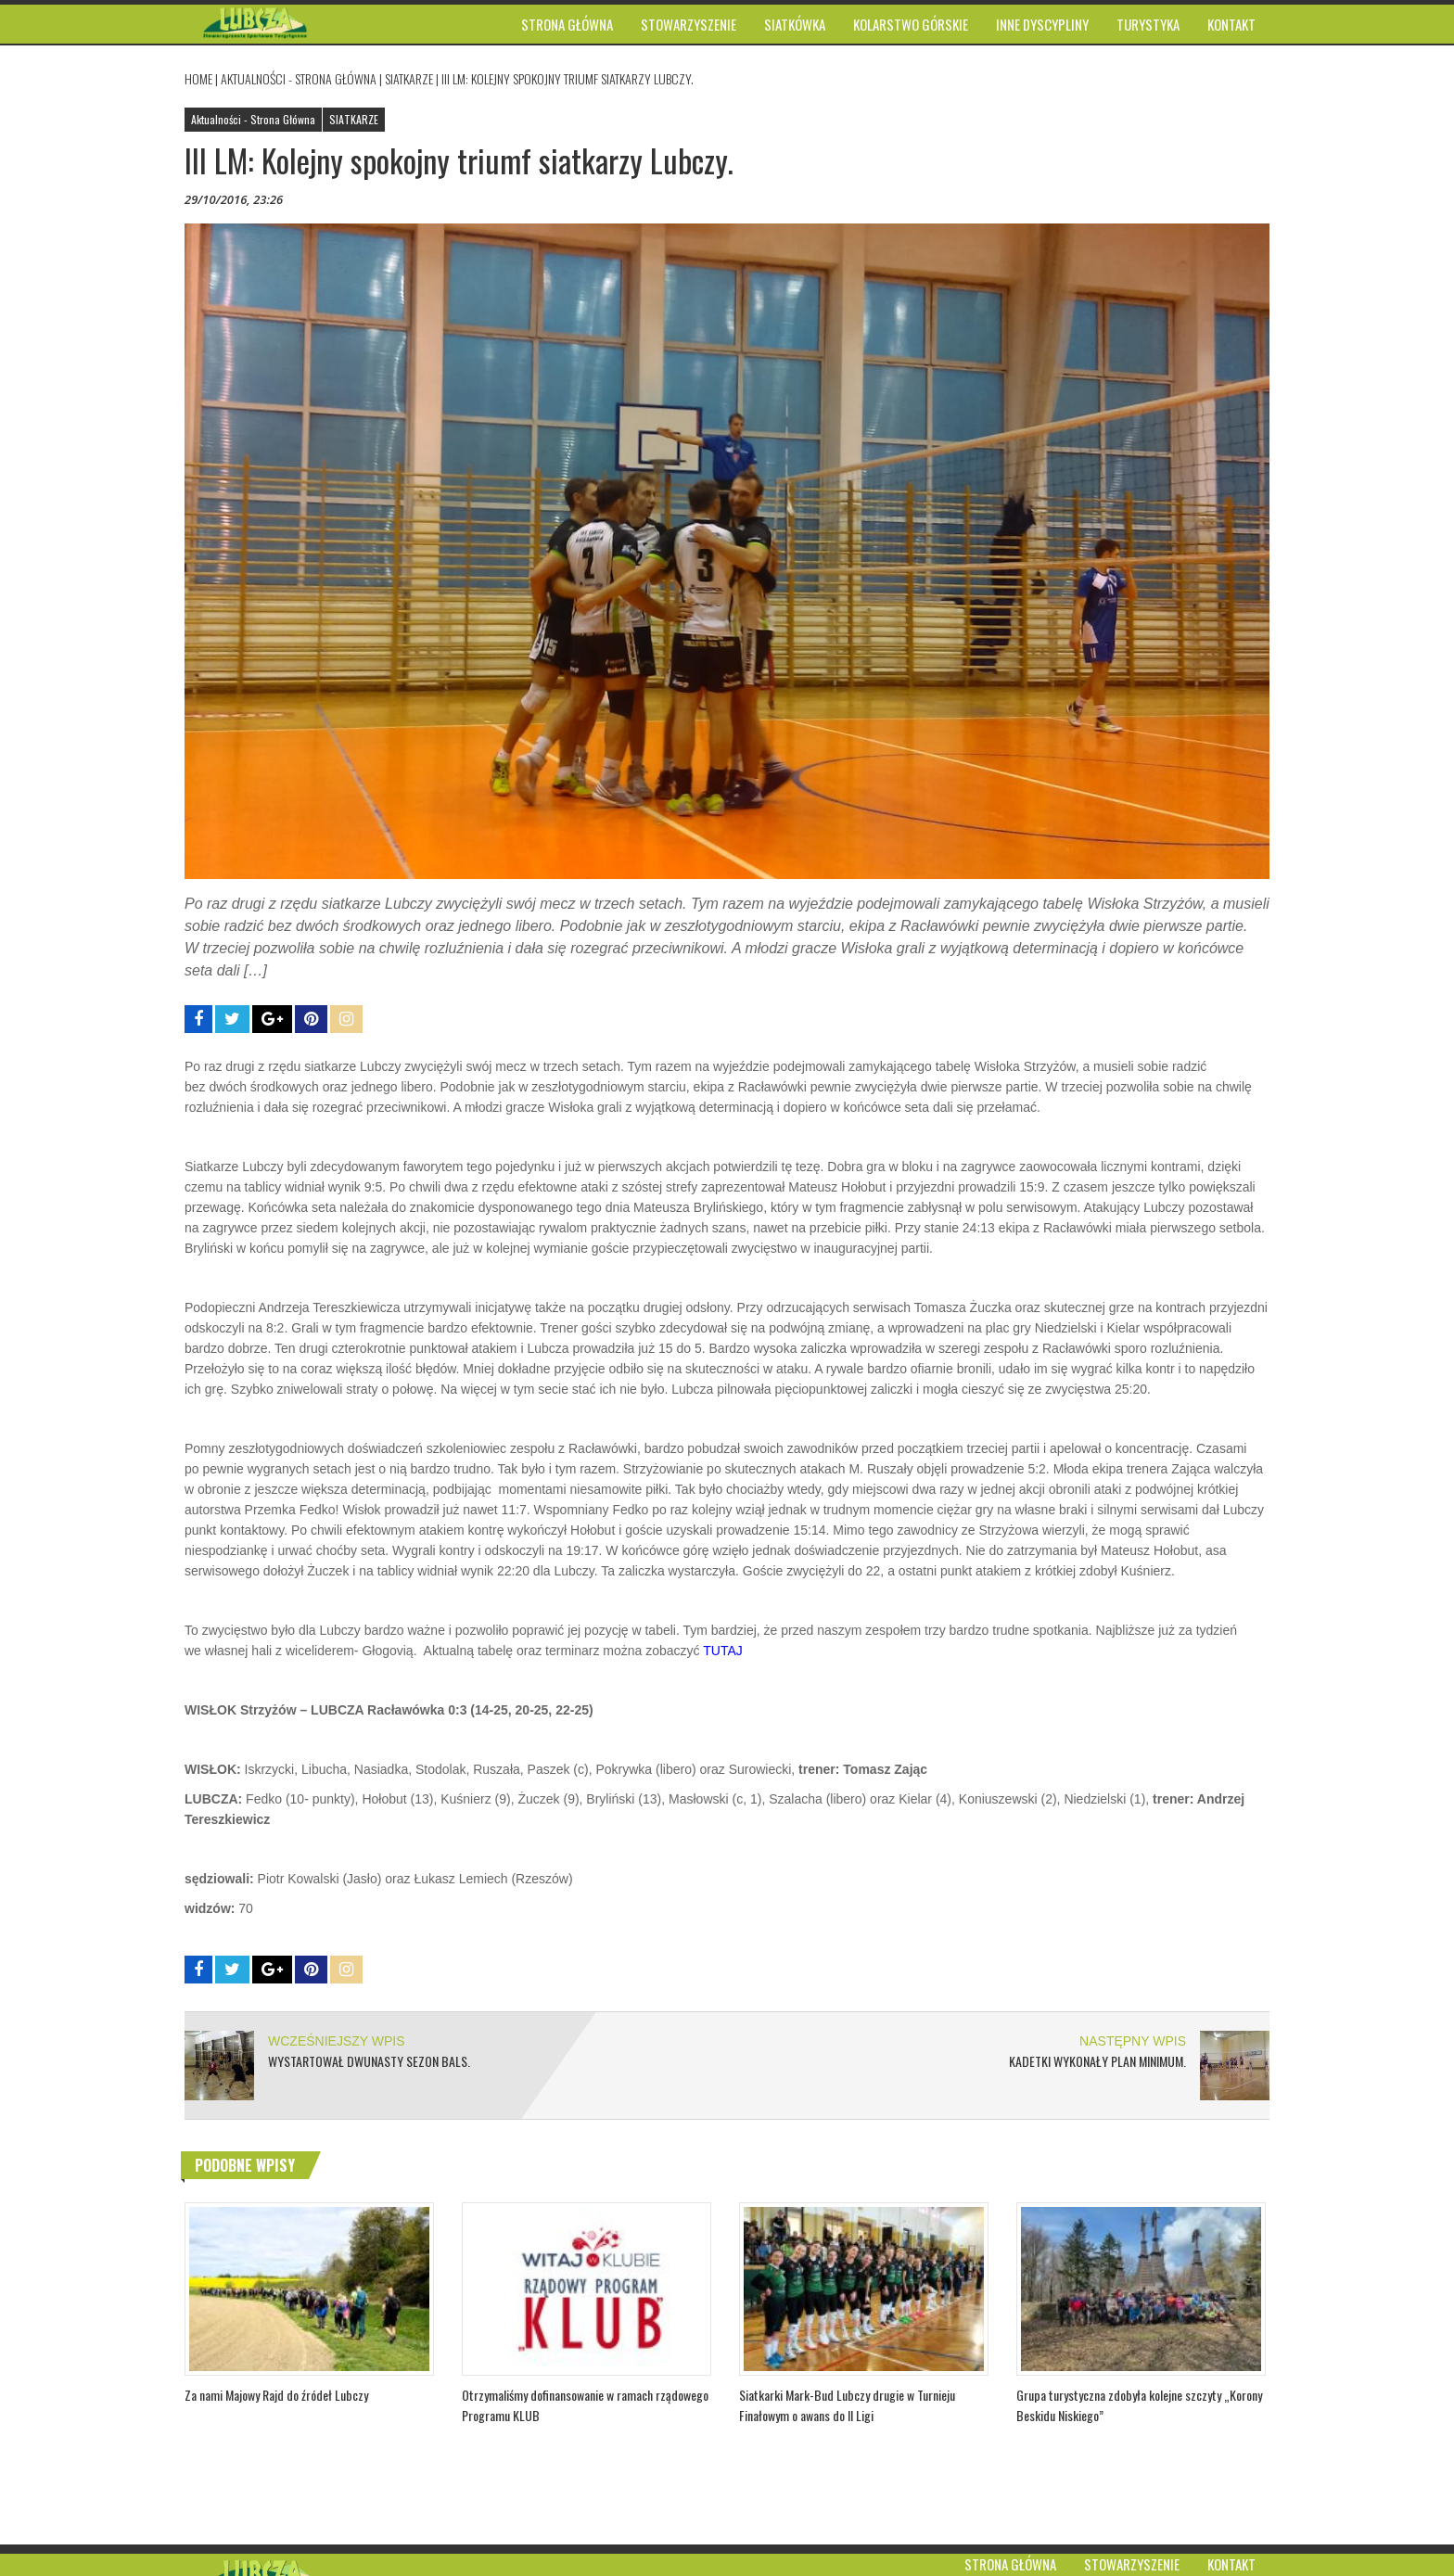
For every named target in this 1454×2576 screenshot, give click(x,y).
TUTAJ (726, 1650)
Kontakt (1231, 2564)
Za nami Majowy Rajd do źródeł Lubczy (276, 2394)
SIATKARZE (409, 78)
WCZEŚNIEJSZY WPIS (336, 2041)
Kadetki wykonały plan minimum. (1097, 2061)
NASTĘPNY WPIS (1132, 2041)
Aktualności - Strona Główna (298, 78)
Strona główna (1010, 2564)
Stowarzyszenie (1132, 2564)
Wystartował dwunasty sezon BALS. (369, 2061)
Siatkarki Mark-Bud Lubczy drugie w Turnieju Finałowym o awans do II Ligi (847, 2405)
